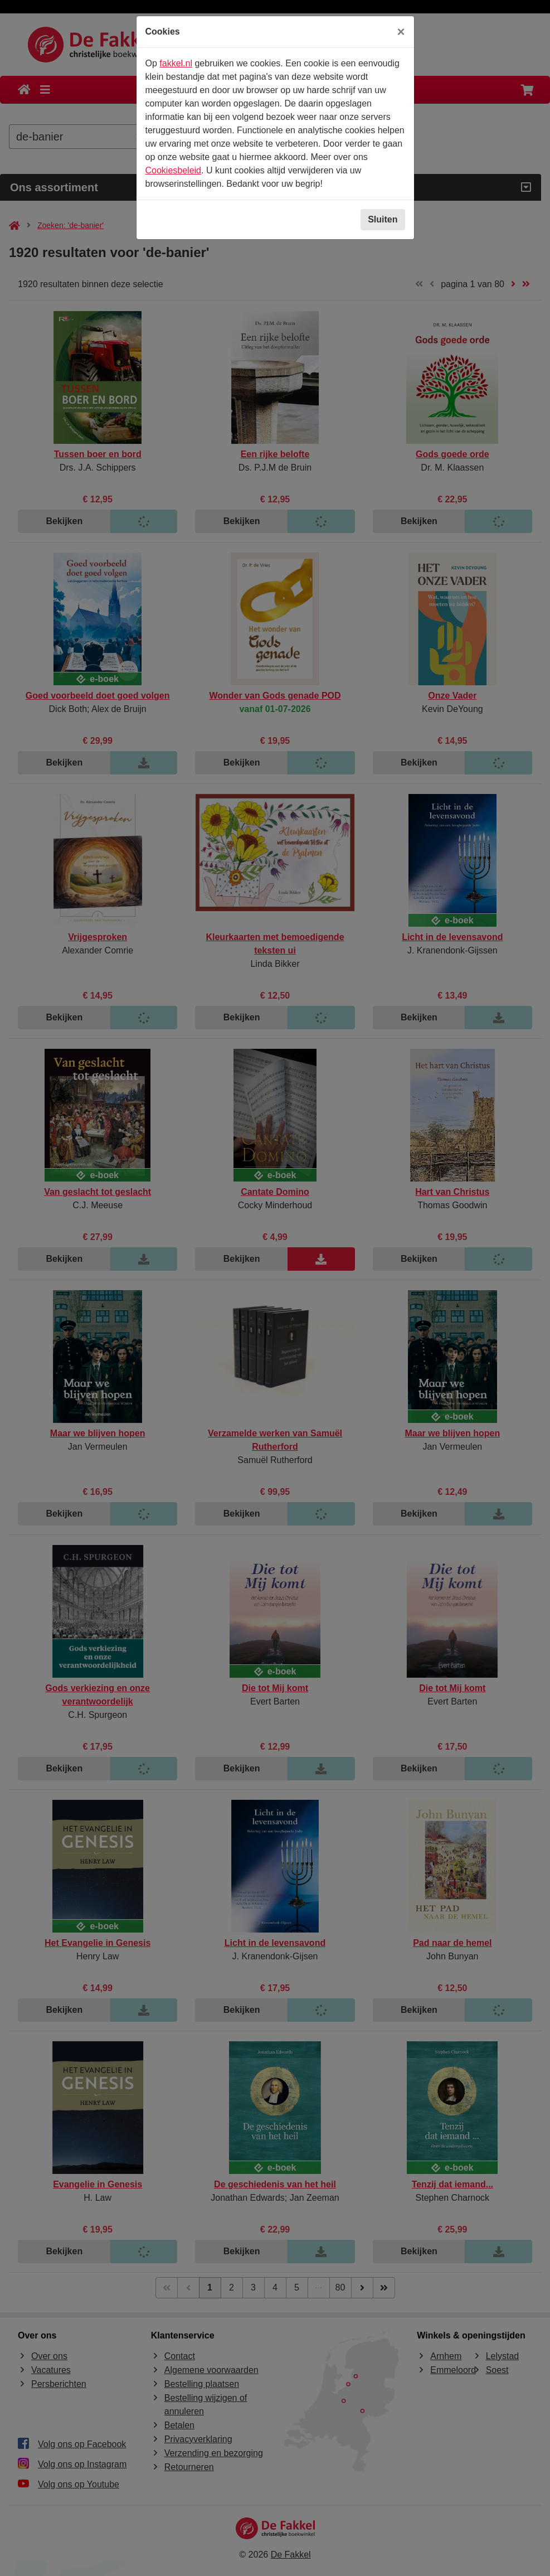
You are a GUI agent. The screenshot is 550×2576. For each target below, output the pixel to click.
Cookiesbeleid (173, 170)
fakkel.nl (175, 63)
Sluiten (382, 219)
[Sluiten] (400, 31)
